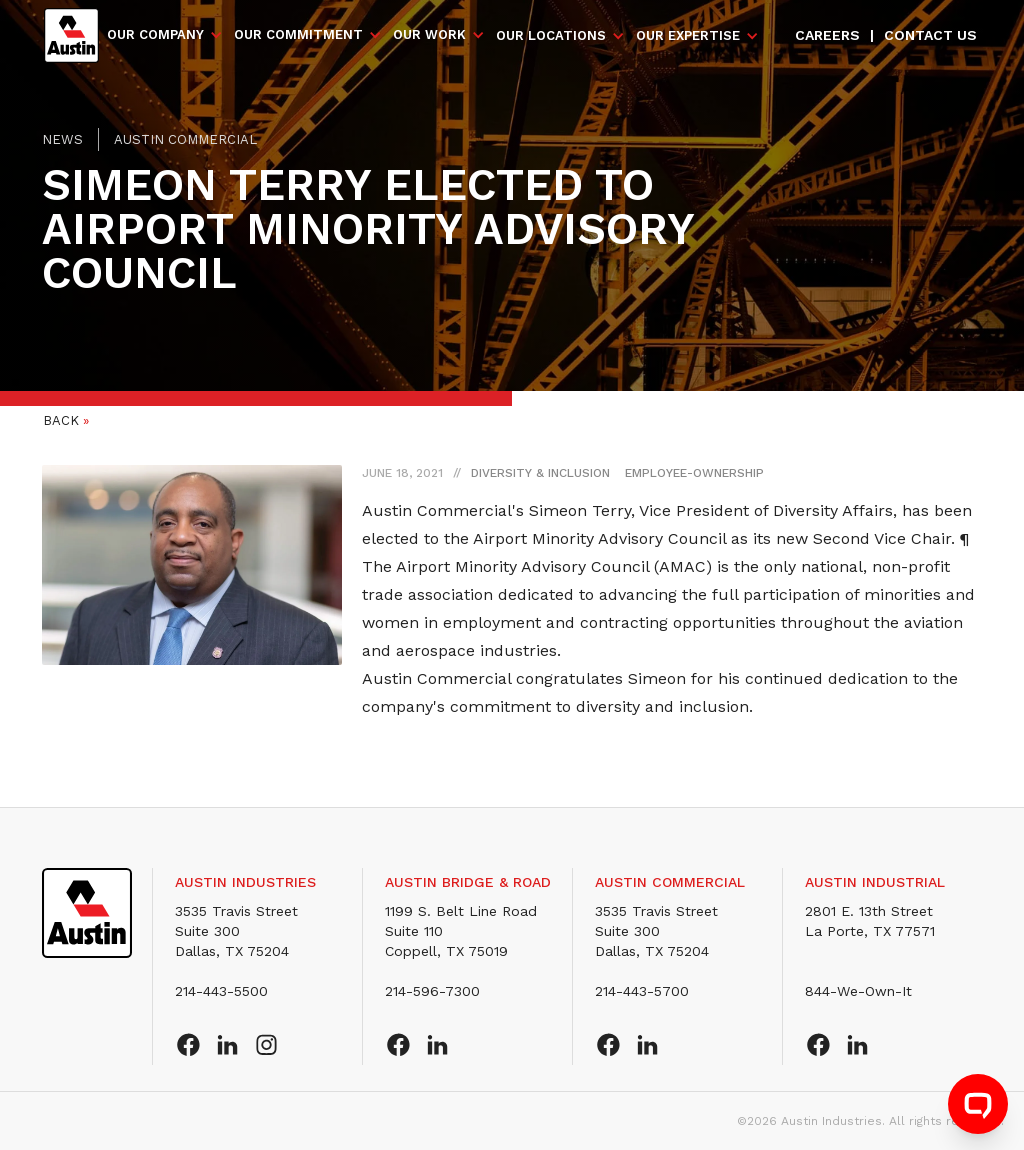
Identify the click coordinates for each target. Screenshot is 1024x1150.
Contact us (930, 35)
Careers (827, 35)
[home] (71, 35)
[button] (165, 35)
